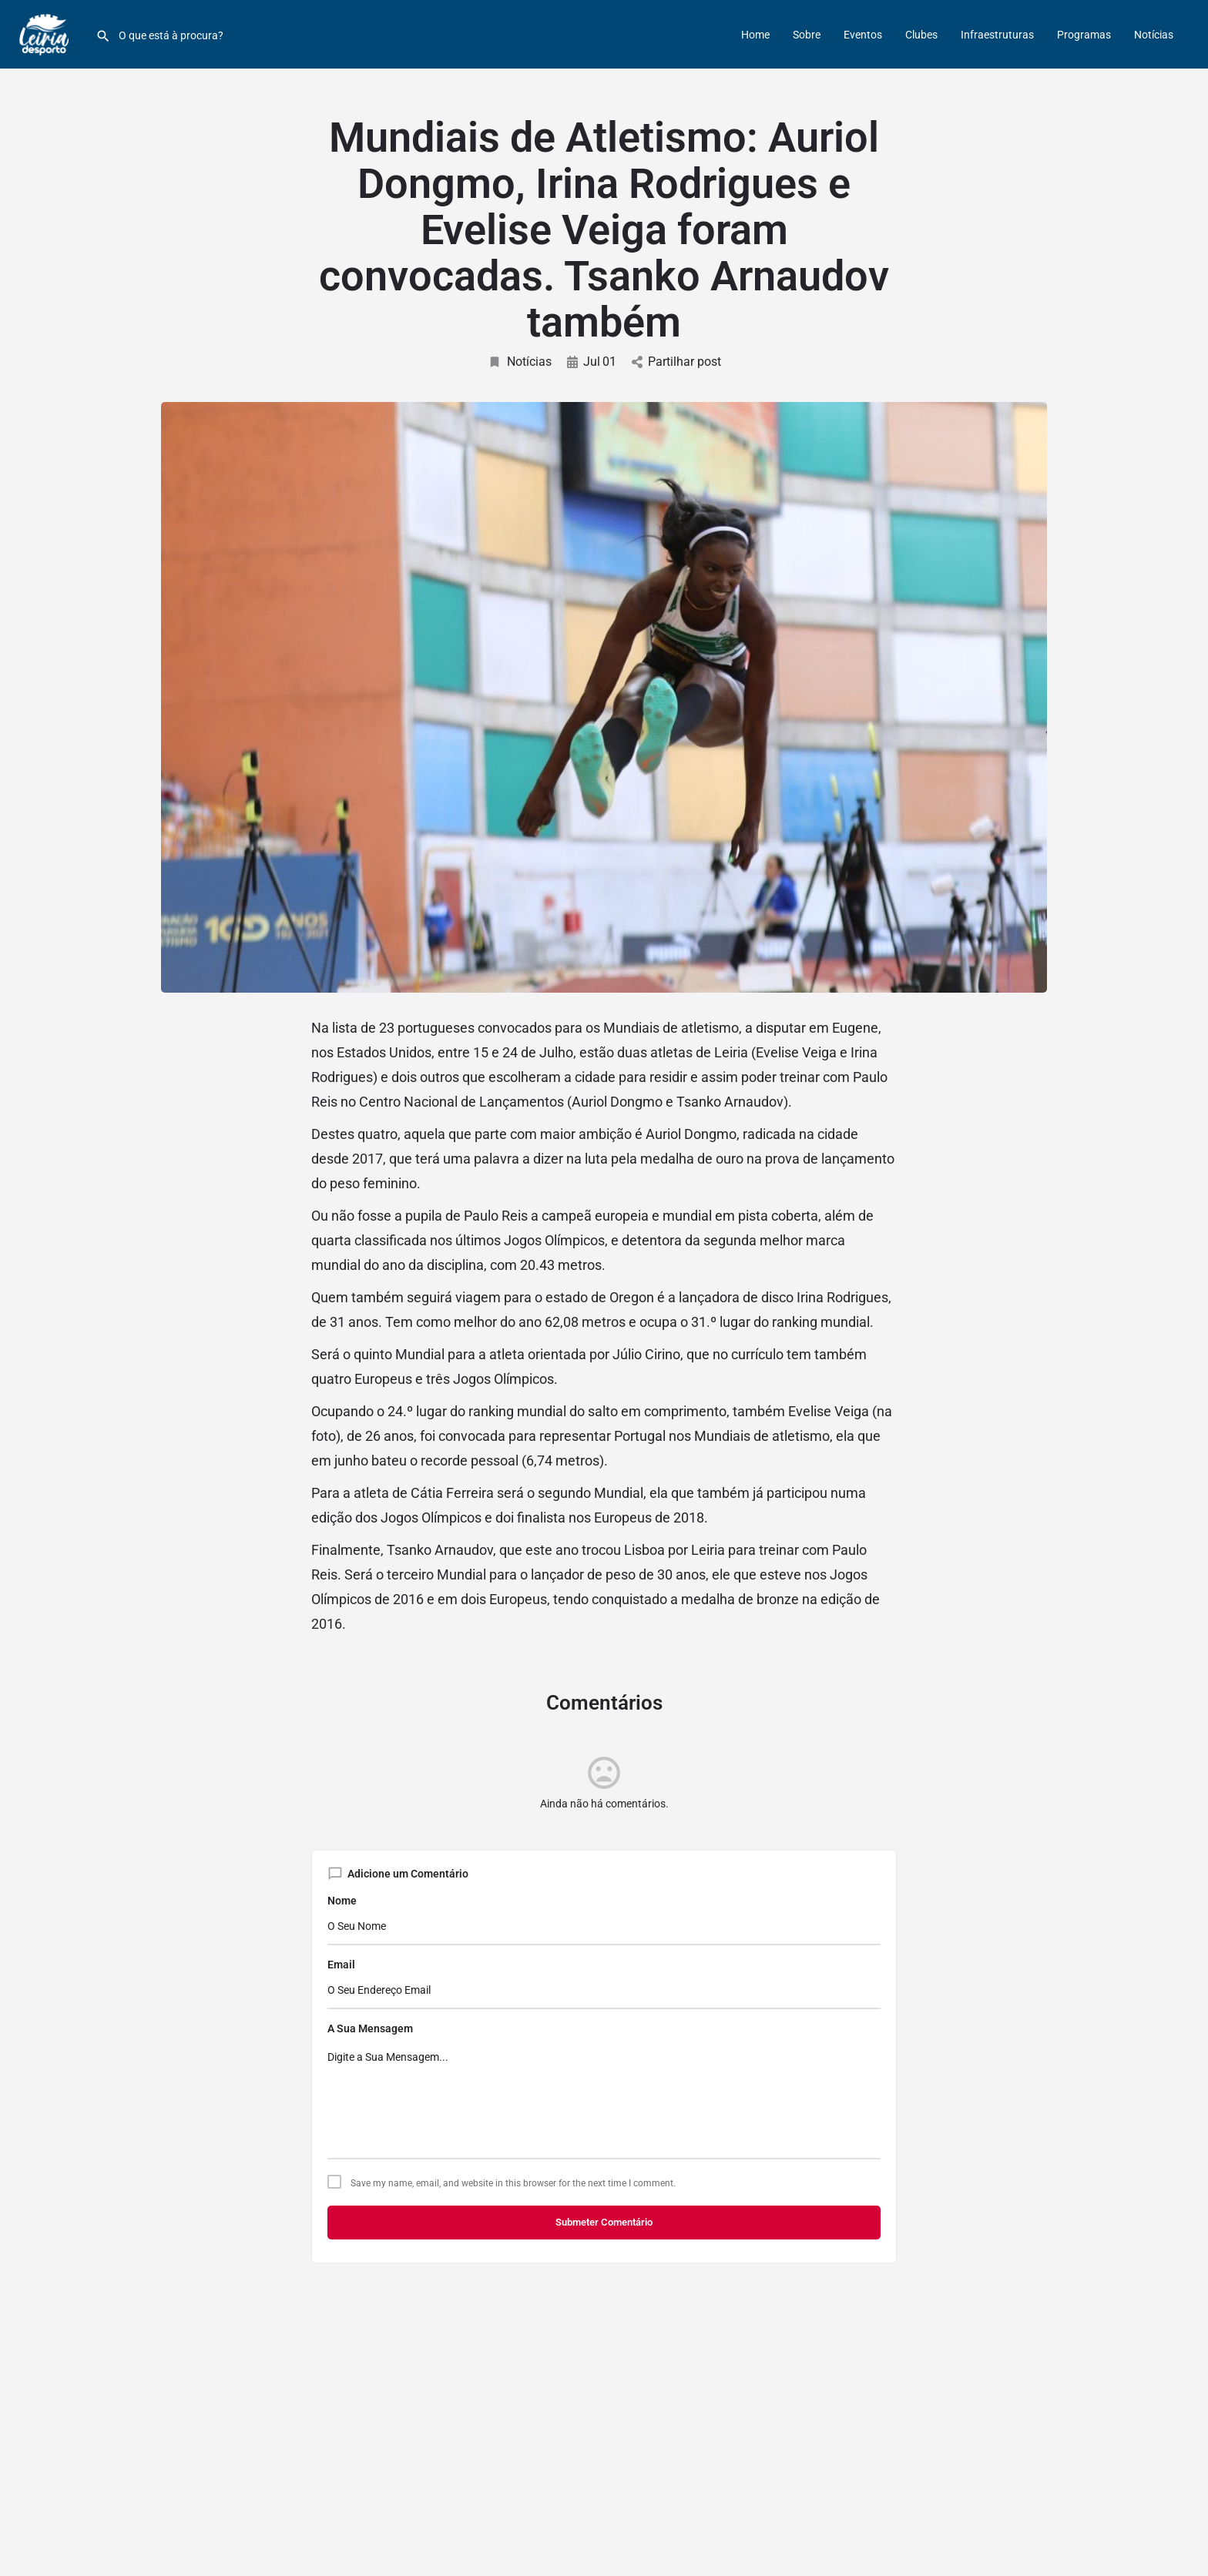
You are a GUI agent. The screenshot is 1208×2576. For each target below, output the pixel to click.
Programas (1084, 34)
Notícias (1153, 34)
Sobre (806, 34)
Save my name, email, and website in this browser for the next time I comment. (513, 2183)
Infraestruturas (997, 34)
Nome (342, 1900)
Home (755, 34)
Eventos (863, 34)
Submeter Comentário (604, 2222)
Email (341, 1964)
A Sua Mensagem (370, 2028)
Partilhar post (676, 361)
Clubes (921, 34)
